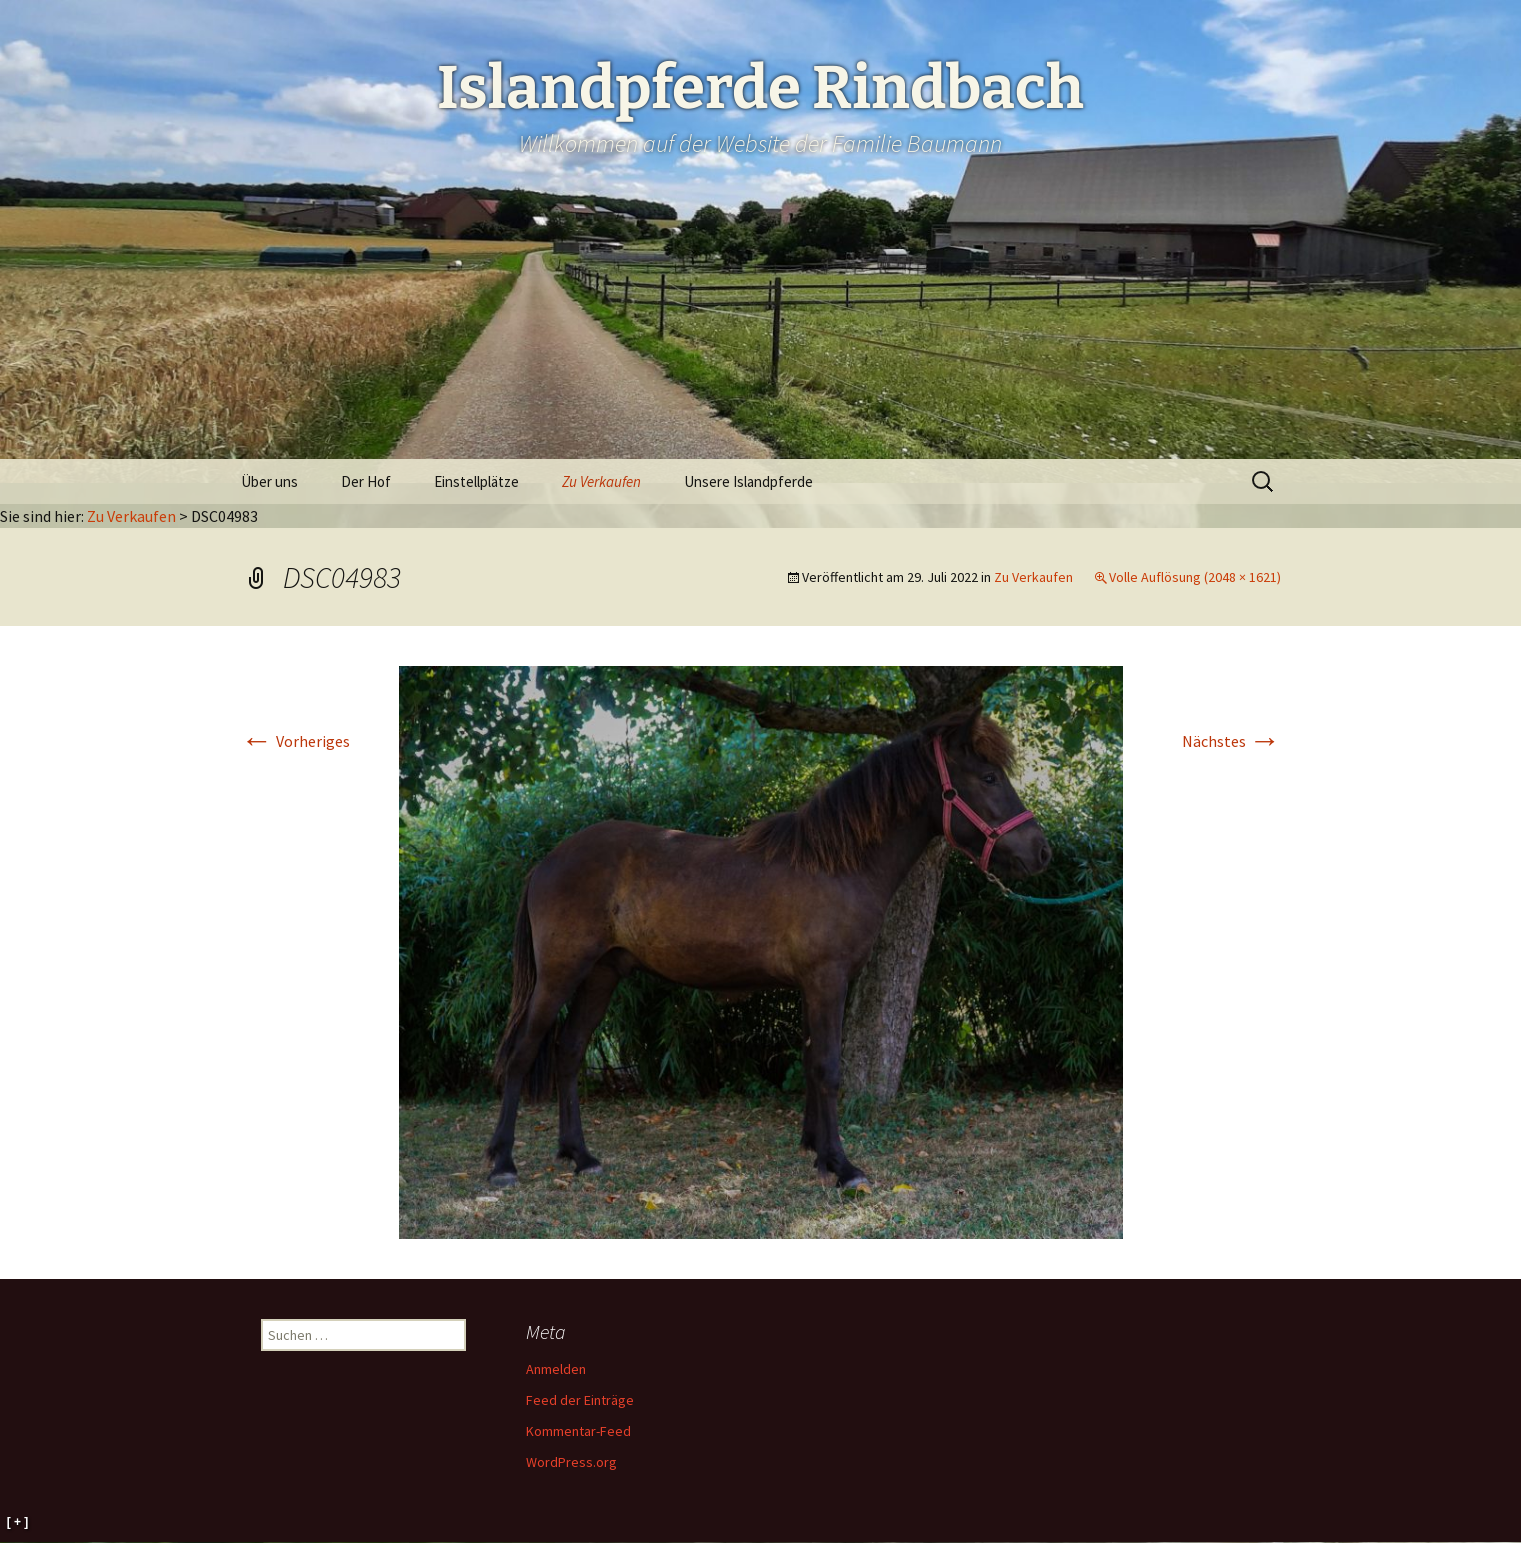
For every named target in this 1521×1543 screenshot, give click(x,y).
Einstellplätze (476, 481)
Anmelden (556, 1369)
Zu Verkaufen (601, 481)
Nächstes (1231, 741)
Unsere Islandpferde (748, 481)
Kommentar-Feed (578, 1431)
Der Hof (366, 481)
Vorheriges (295, 741)
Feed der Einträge (580, 1400)
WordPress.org (571, 1462)
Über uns (269, 481)
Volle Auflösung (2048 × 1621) (1195, 577)
